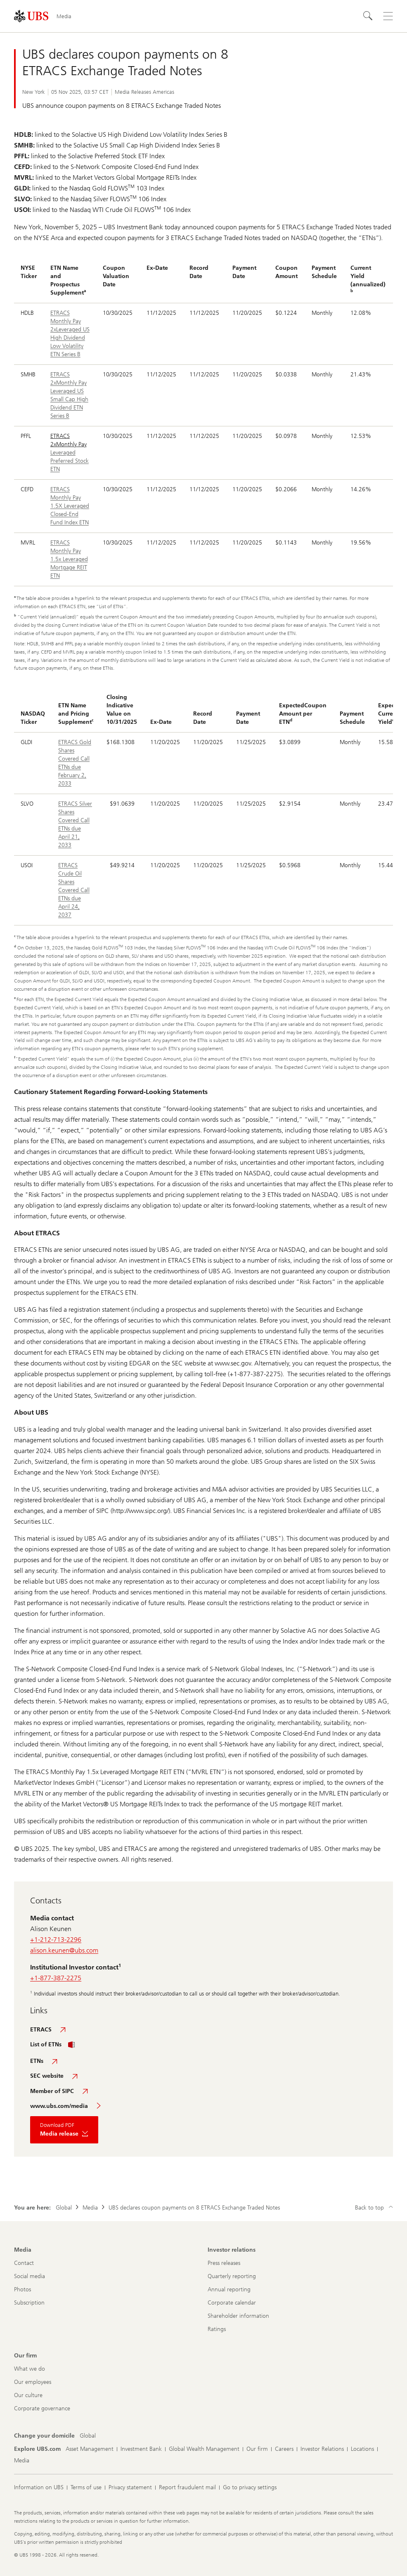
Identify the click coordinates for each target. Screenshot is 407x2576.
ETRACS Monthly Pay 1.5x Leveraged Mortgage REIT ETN (69, 559)
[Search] (368, 16)
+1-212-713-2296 (55, 1939)
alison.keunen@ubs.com (64, 1950)
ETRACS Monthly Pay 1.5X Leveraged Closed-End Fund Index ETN (69, 506)
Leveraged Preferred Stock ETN (69, 461)
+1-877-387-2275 (55, 1978)
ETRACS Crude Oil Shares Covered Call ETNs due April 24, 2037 (74, 890)
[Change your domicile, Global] (88, 2436)
